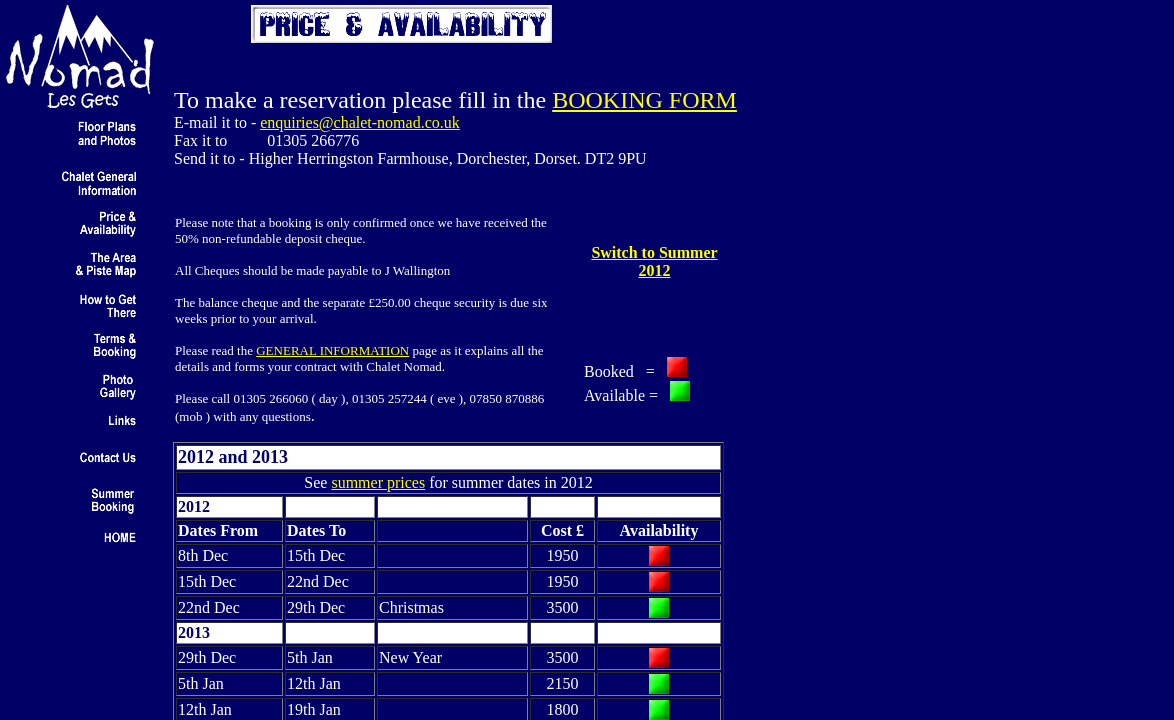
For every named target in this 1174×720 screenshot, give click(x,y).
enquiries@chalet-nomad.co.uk (360, 122)
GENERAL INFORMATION (332, 350)
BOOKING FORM (644, 100)
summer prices (378, 482)
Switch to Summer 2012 (654, 261)
